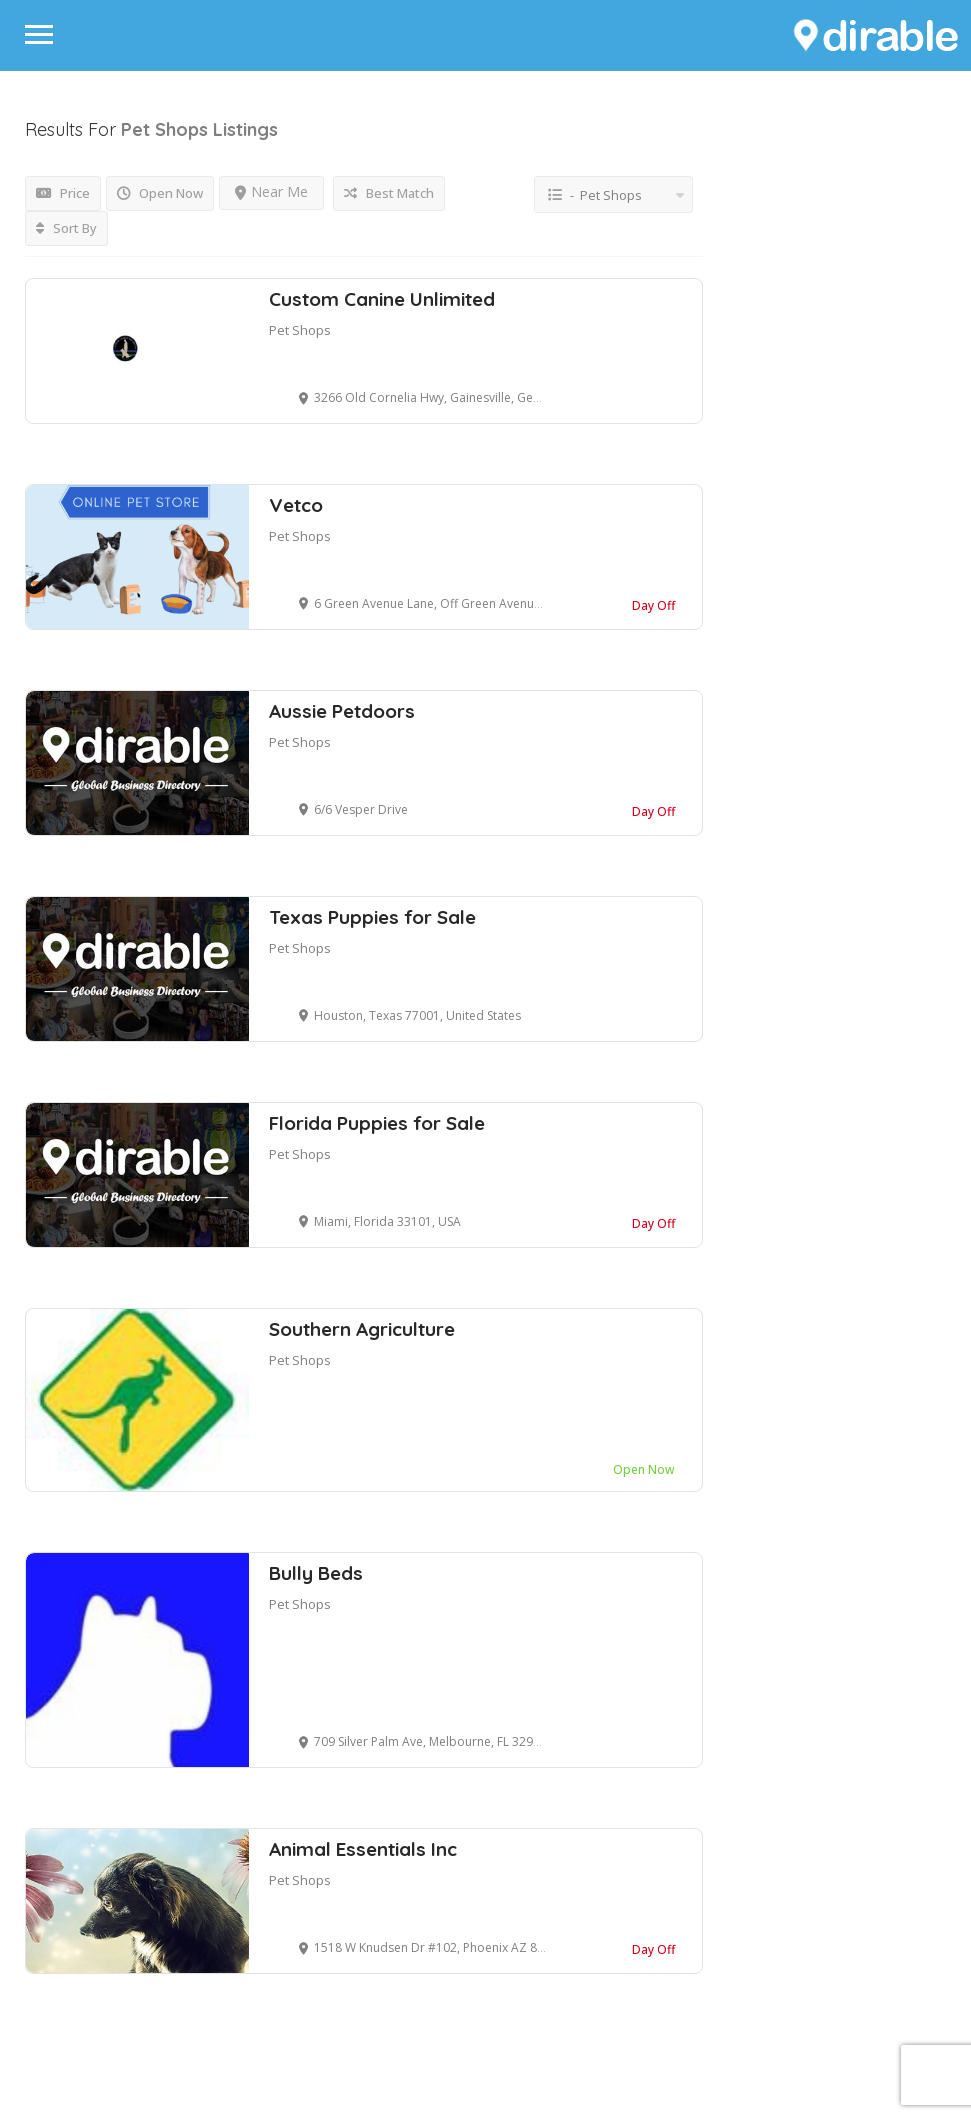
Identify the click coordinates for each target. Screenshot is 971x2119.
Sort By (66, 228)
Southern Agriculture (362, 1329)
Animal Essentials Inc (363, 1849)
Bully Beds (316, 1573)
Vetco (296, 505)
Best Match (389, 193)
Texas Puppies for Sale (372, 917)
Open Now (160, 193)
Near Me (271, 191)
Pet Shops (300, 330)
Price (63, 193)
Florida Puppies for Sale (377, 1123)
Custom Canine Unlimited (382, 299)
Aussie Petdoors (342, 711)
